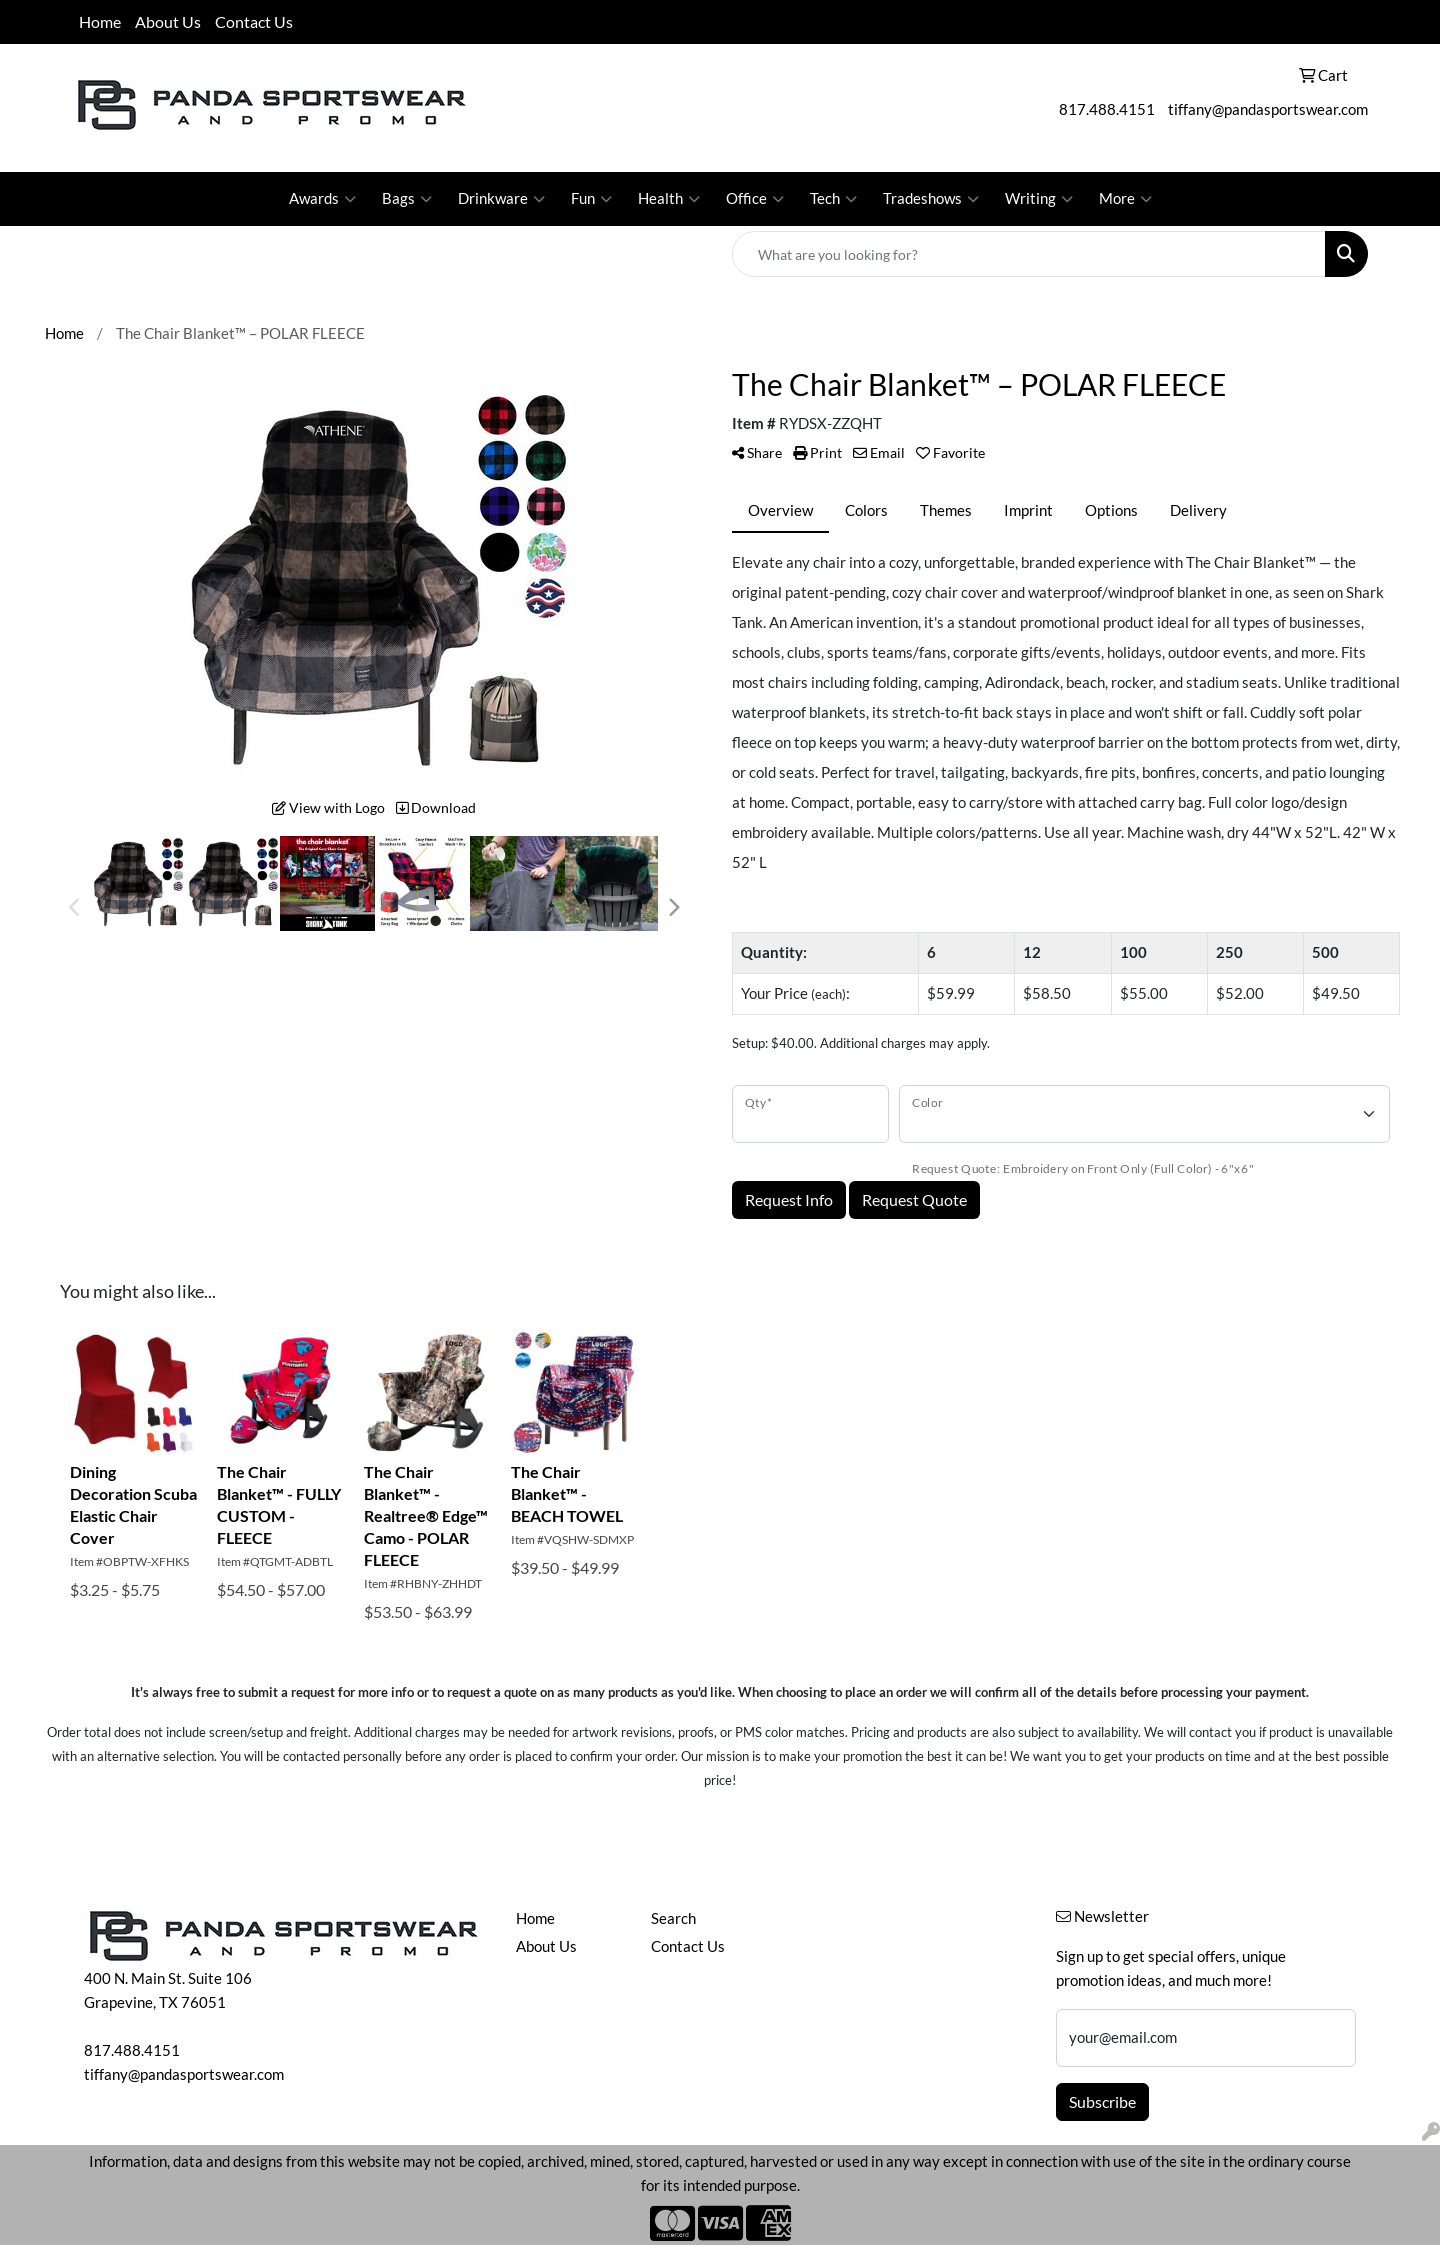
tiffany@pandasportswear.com (1268, 109)
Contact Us (254, 21)
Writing (1039, 199)
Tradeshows (931, 199)
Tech (833, 199)
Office (755, 199)
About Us (168, 21)
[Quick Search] (1029, 254)
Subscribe (1102, 2101)
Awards (322, 199)
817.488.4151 (1107, 109)
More (1125, 199)
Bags (407, 199)
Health (669, 199)
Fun (591, 199)
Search (673, 1918)
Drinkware (501, 199)
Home (100, 21)
